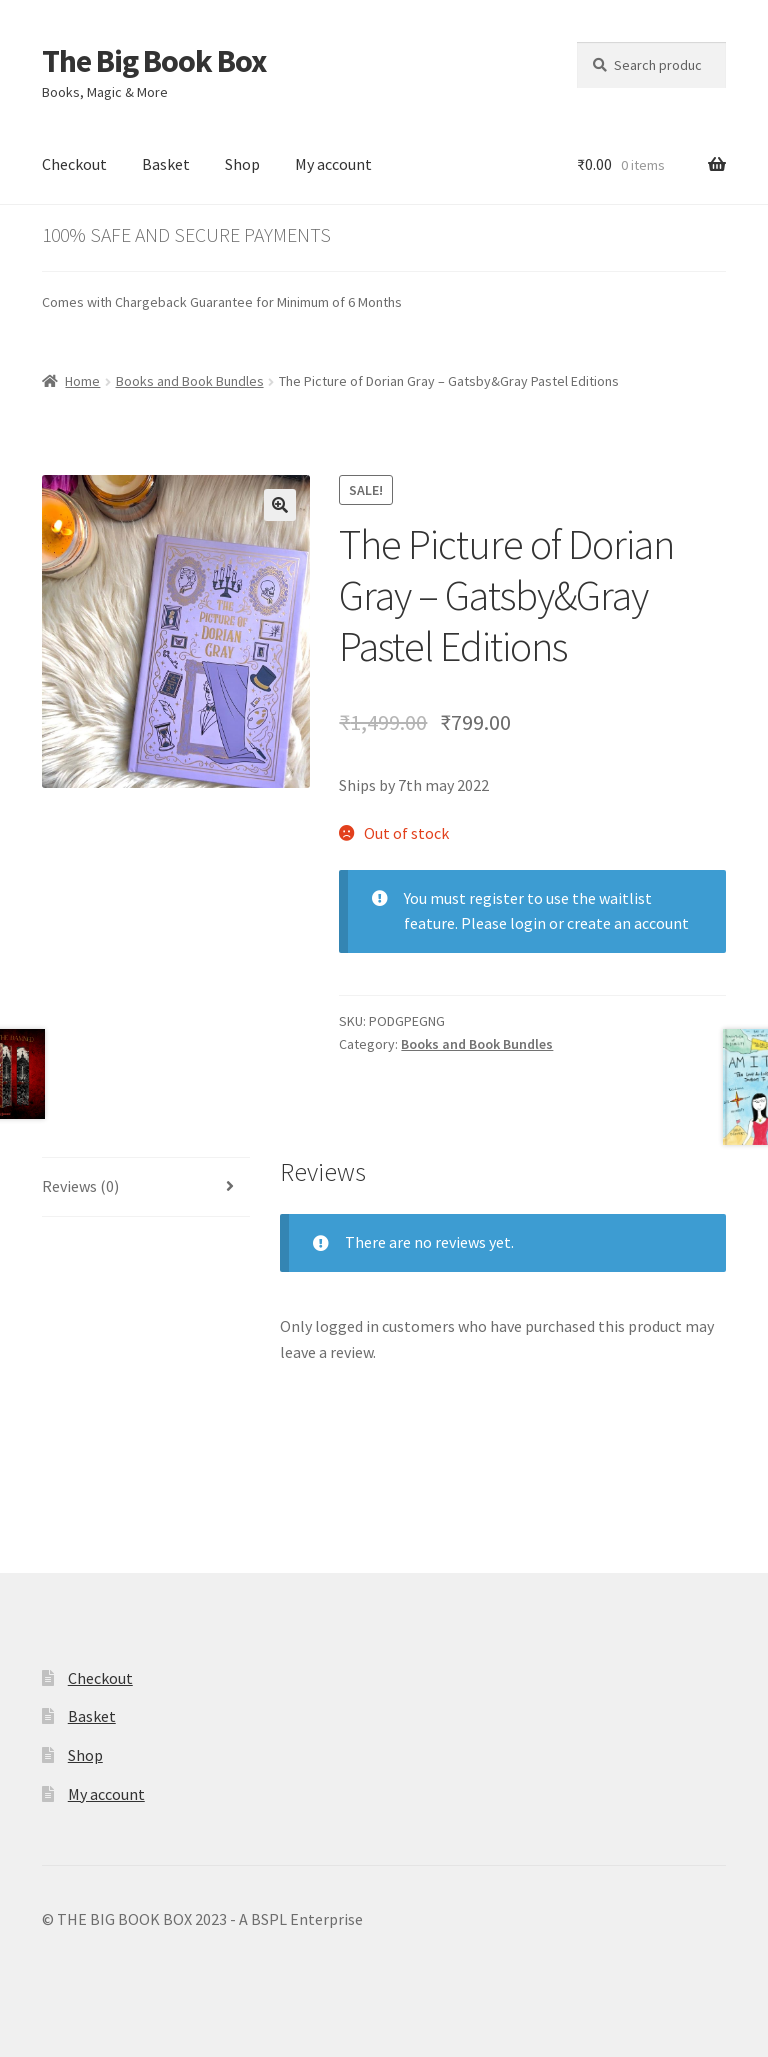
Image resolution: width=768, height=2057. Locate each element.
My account (333, 164)
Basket (166, 164)
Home (82, 381)
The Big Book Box (154, 61)
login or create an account (599, 923)
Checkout (74, 164)
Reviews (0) (80, 1186)
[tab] (146, 1187)
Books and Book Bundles (190, 381)
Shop (242, 164)
